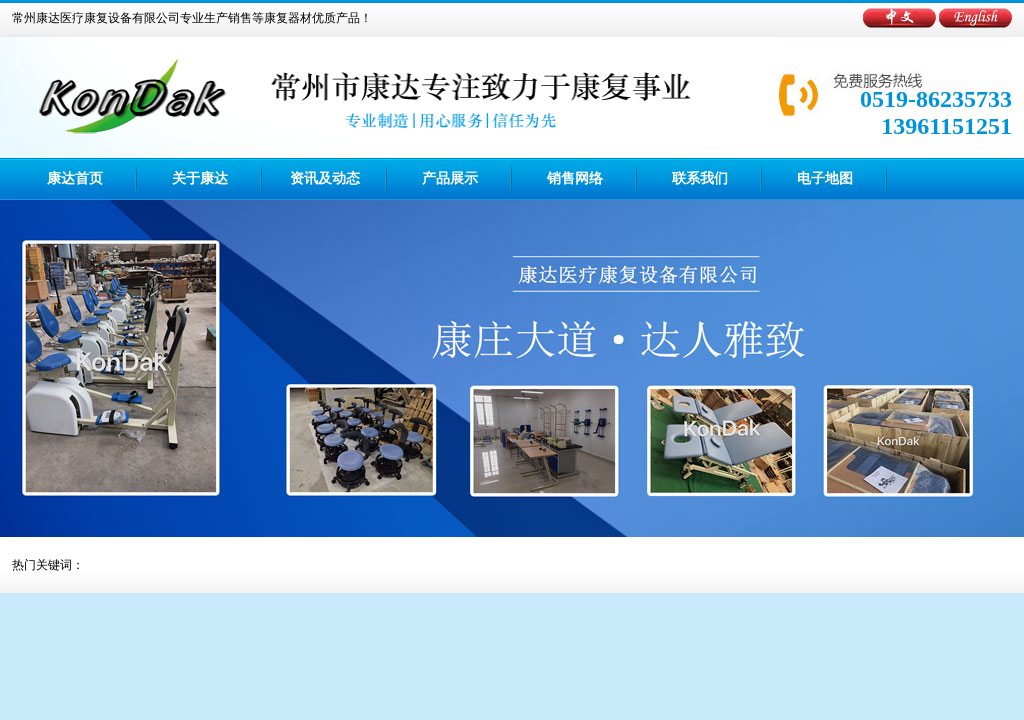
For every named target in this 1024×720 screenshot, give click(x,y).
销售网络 (575, 178)
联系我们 (700, 178)
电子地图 (825, 178)
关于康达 (200, 178)
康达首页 (75, 178)
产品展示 (450, 178)
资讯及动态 (325, 178)
